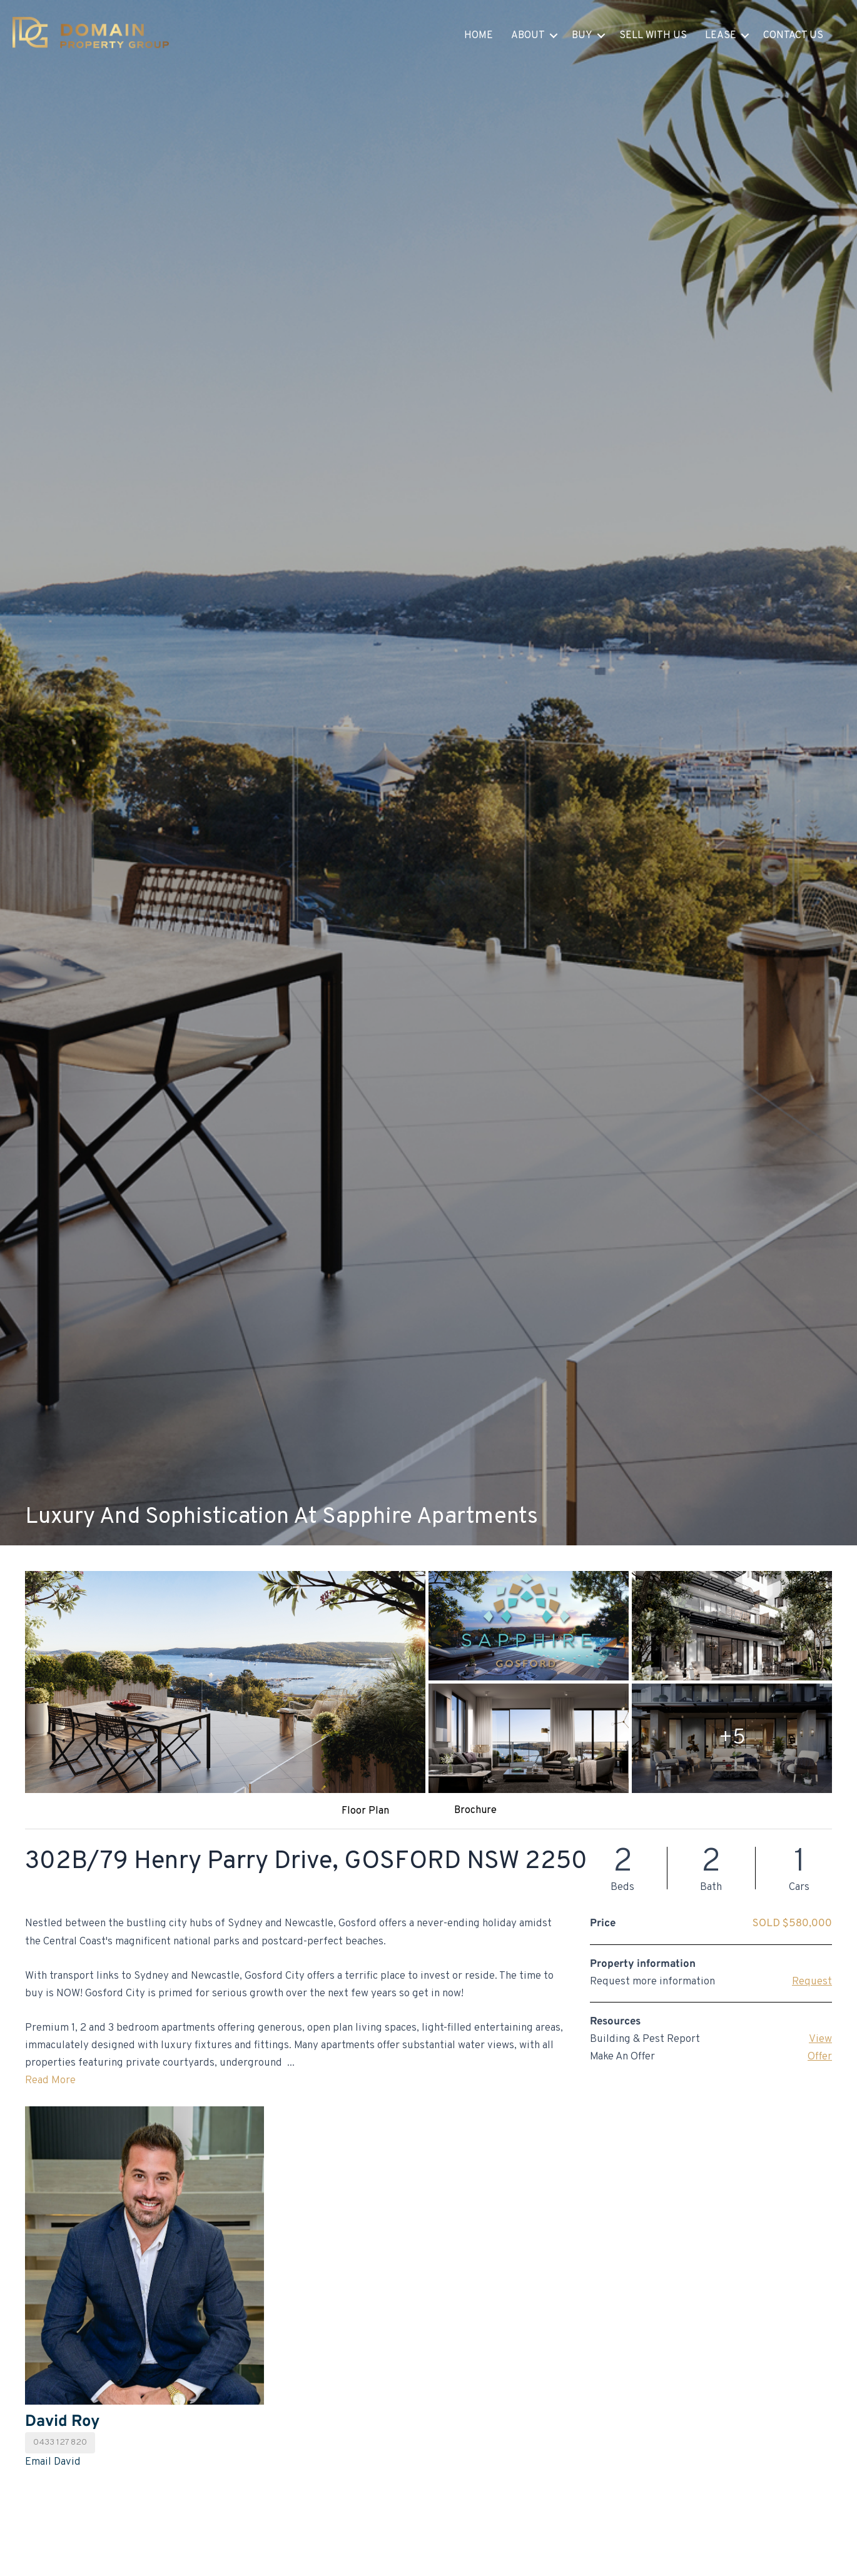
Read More (50, 2081)
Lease (720, 35)
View (820, 2039)
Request (812, 1982)
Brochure (475, 1810)
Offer (820, 2057)
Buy (582, 35)
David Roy (62, 2422)
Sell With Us (653, 35)
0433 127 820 (60, 2442)
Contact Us (793, 35)
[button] (553, 35)
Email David (53, 2462)
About (528, 35)
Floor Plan (365, 1811)
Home (478, 35)
